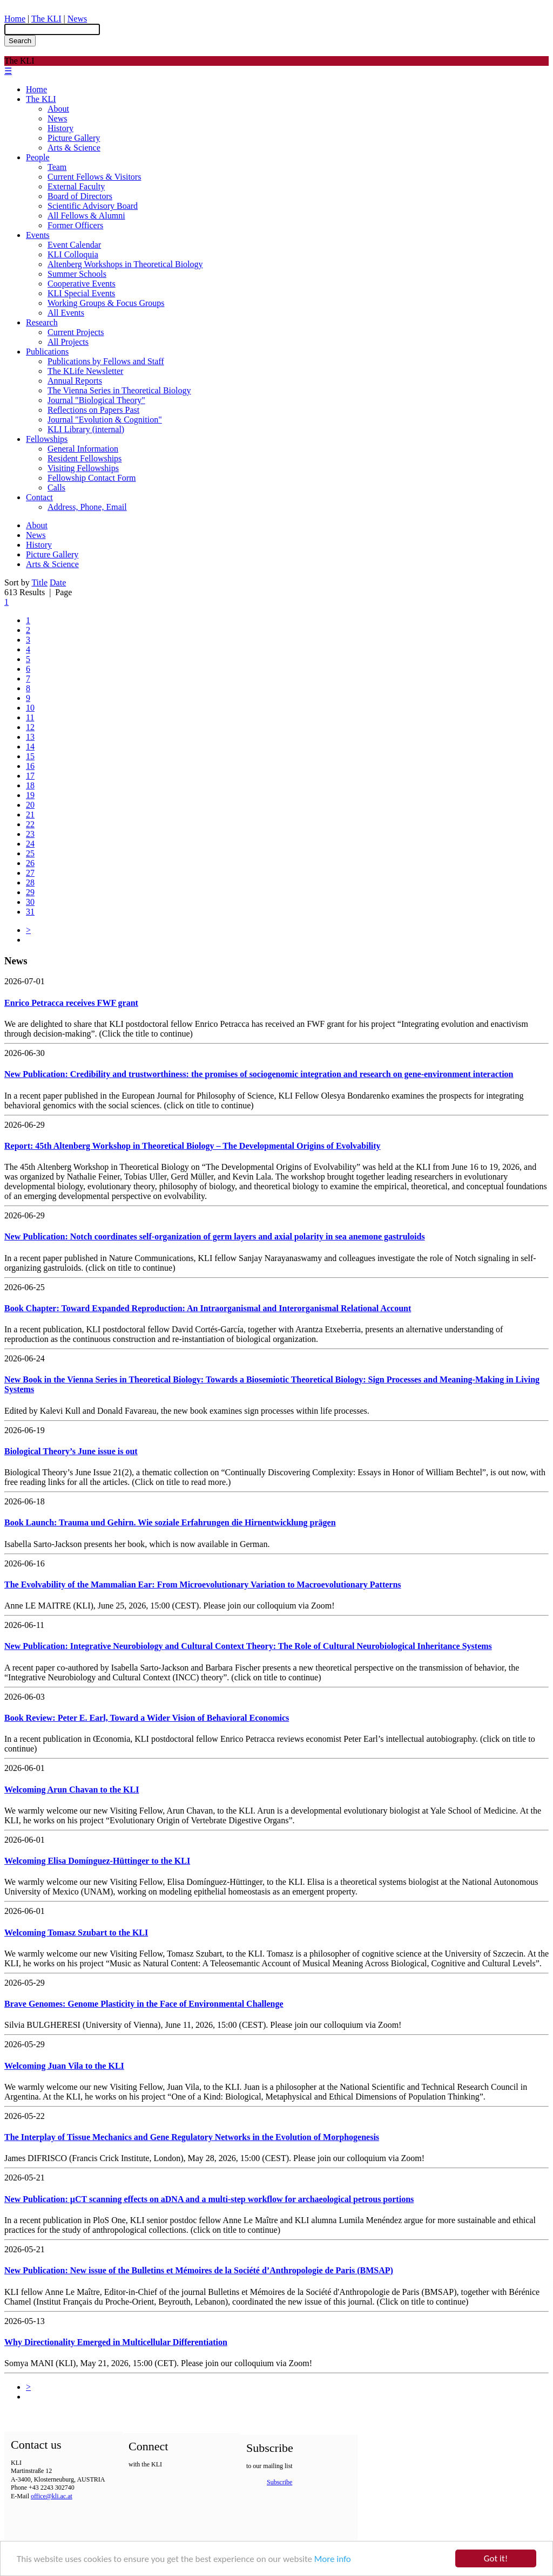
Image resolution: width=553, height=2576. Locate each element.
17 (30, 775)
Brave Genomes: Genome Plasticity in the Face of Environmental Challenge (144, 2003)
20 (30, 804)
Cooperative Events (82, 283)
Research (42, 322)
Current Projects (76, 332)
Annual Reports (75, 380)
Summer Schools (77, 273)
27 (30, 872)
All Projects (68, 341)
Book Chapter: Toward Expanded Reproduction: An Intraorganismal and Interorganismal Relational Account (207, 1308)
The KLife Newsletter (85, 371)
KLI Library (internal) (86, 429)
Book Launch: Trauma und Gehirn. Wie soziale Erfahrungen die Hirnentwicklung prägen (170, 1522)
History (60, 128)
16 (30, 766)
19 (30, 795)
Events (38, 235)
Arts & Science (74, 147)
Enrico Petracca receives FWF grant (71, 1002)
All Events (66, 312)
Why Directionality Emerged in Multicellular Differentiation (115, 2342)
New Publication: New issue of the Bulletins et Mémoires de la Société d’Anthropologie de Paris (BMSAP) (198, 2270)
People (38, 157)
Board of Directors (80, 196)
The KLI (46, 18)
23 (30, 834)
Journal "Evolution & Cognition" (105, 419)
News (77, 18)
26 (30, 863)
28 (30, 882)
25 (30, 853)
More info (332, 2559)
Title (39, 582)
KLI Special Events (81, 293)
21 (30, 814)
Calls (56, 487)
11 (30, 717)
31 (30, 911)
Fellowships (47, 439)
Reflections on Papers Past (93, 409)
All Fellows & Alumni (86, 215)
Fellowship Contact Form (92, 477)
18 (30, 785)
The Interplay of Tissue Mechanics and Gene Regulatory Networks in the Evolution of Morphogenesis (191, 2137)
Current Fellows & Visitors (94, 176)
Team (57, 167)
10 (30, 707)
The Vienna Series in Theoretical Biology (119, 390)
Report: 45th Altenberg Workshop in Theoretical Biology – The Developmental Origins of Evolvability (192, 1145)
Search (20, 41)
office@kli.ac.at (51, 2496)
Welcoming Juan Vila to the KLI (64, 2065)
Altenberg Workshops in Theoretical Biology (125, 264)
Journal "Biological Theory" (96, 400)
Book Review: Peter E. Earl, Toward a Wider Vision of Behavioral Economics (146, 1717)
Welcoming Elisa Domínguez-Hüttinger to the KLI (97, 1860)
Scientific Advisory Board (93, 205)
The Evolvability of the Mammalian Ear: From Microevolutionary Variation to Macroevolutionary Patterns (202, 1584)
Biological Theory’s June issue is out (71, 1451)
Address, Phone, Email (87, 507)
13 (30, 736)
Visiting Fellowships (83, 468)
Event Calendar (74, 244)
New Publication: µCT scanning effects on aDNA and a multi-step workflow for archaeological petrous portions (209, 2199)
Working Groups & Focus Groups (106, 303)
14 (30, 746)
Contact (39, 497)
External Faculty (76, 186)
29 (30, 892)
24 (30, 843)
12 (30, 727)
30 (30, 902)
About (58, 108)
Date (58, 582)
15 (30, 756)
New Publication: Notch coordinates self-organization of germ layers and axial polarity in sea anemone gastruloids (214, 1236)
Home (14, 18)
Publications (47, 351)
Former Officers (75, 225)
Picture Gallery (74, 137)
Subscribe (279, 2482)
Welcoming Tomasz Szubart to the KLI (76, 1932)
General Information (83, 448)
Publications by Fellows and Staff (106, 361)
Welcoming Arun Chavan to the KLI (71, 1789)
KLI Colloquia (73, 254)
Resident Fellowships (85, 458)
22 (30, 824)
